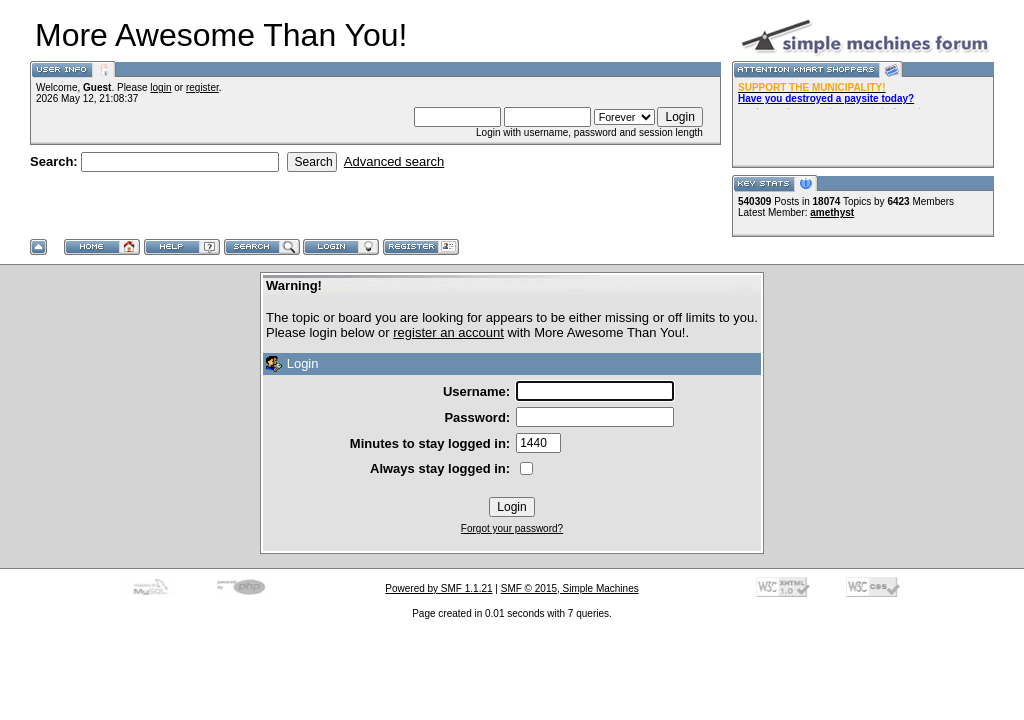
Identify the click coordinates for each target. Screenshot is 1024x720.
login (160, 87)
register (202, 87)
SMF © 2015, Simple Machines (570, 588)
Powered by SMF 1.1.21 (438, 588)
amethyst (832, 212)
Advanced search (394, 161)
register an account (448, 332)
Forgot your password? (512, 528)
